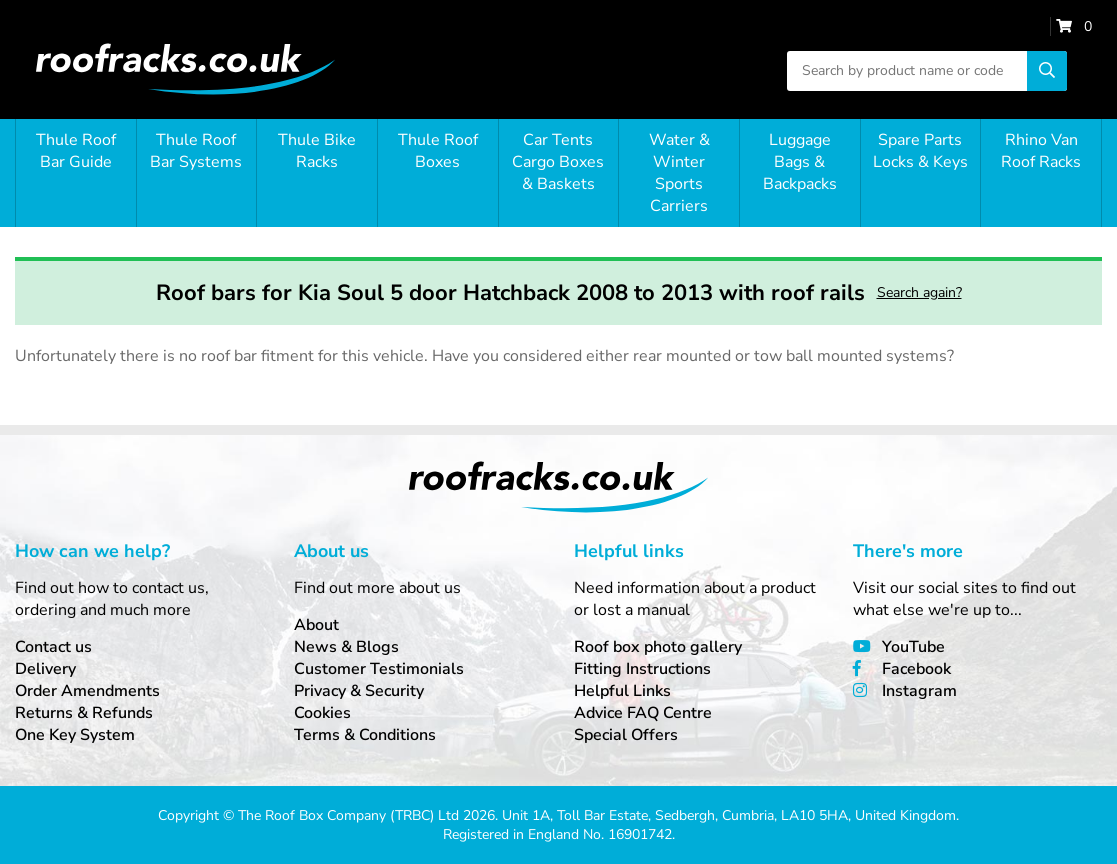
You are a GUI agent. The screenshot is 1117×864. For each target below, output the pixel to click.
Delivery (45, 669)
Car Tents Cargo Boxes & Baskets (558, 162)
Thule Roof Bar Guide (76, 151)
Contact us (53, 647)
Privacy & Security (359, 691)
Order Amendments (87, 691)
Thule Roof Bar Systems (196, 151)
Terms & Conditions (365, 735)
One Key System (75, 735)
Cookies (322, 713)
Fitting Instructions (642, 669)
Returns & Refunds (84, 713)
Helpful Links (622, 691)
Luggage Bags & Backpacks (800, 162)
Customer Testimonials (379, 669)
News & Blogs (346, 647)
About (316, 625)
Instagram (919, 691)
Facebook (916, 669)
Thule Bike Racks (317, 151)
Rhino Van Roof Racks (1041, 151)
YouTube (913, 647)
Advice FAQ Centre (643, 713)
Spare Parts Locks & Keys (920, 151)
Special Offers (626, 735)
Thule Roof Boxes (438, 151)
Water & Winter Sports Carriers (679, 173)
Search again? (919, 292)
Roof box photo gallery (658, 647)
